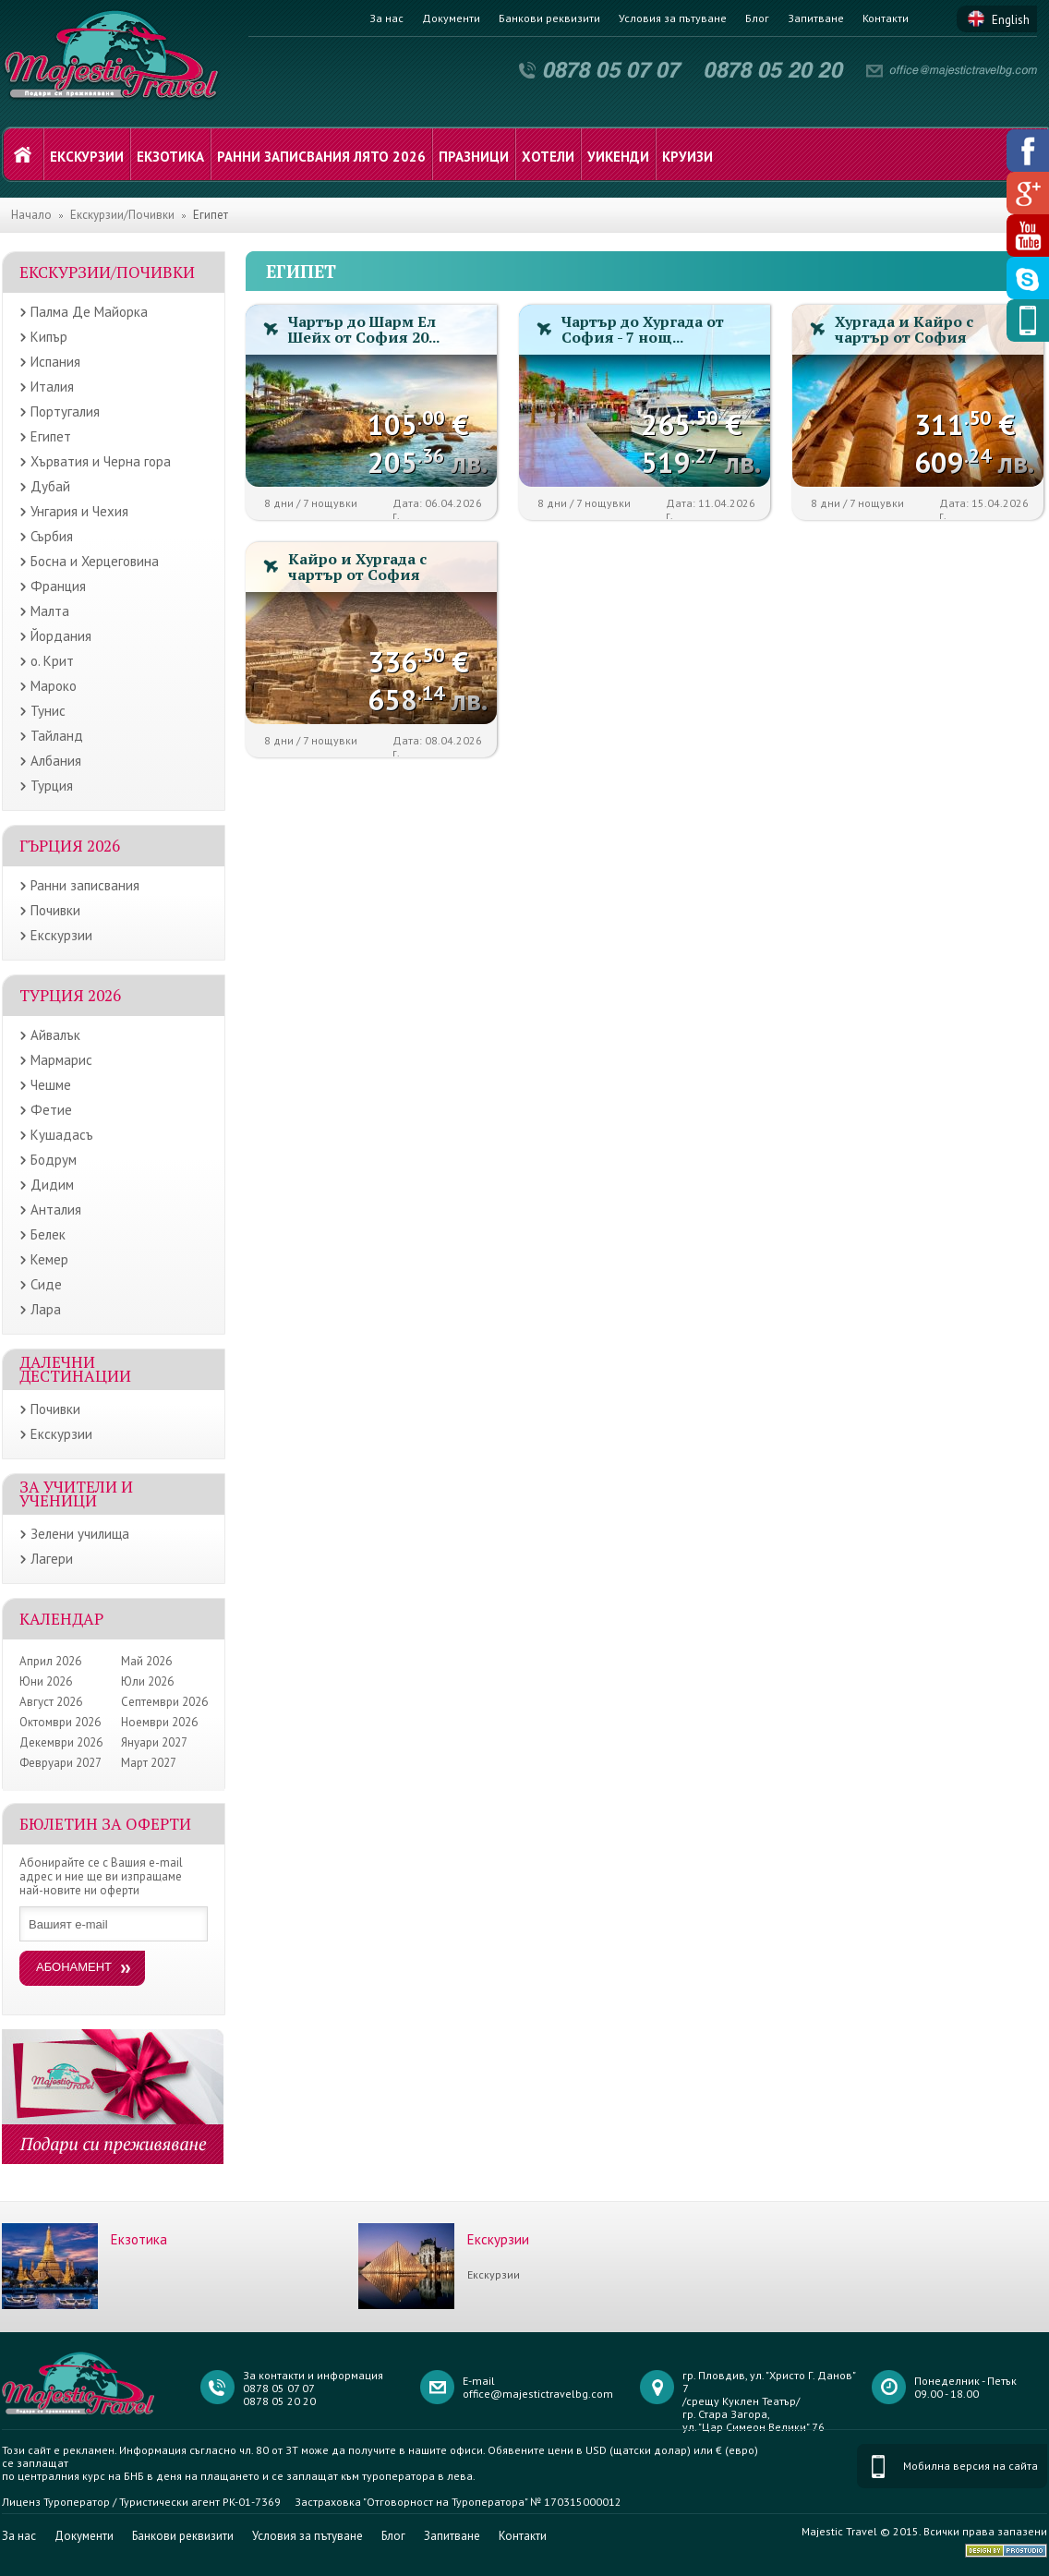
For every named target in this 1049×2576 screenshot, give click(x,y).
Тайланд (56, 735)
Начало (31, 215)
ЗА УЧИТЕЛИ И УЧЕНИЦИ (76, 1493)
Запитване (816, 18)
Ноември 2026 (159, 1722)
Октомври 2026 (60, 1722)
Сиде (46, 1284)
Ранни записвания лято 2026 (321, 156)
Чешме (50, 1085)
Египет (50, 436)
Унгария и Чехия (79, 511)
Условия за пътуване (673, 18)
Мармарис (61, 1060)
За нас (386, 18)
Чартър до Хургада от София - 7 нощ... (642, 329)
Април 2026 (50, 1661)
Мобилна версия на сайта (970, 2466)
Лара (45, 1309)
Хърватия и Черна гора (100, 461)
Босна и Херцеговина (94, 561)
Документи (451, 18)
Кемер (49, 1259)
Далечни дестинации (75, 1368)
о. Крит (52, 661)
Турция (51, 785)
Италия (52, 386)
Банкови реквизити (549, 18)
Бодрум (53, 1159)
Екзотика (170, 156)
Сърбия (51, 536)
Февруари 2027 (60, 1763)
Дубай (50, 486)
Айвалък (55, 1035)
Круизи (687, 156)
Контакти (885, 18)
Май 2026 (146, 1661)
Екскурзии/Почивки (122, 215)
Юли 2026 (147, 1681)
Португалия (65, 411)
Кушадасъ (61, 1134)
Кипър (48, 336)
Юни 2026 (45, 1681)
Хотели (548, 156)
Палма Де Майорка (89, 311)
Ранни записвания (84, 885)
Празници (474, 156)
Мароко (53, 686)
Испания (55, 361)
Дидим (52, 1184)
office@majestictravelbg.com (538, 2394)
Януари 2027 (154, 1742)
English (1011, 20)
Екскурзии (87, 156)
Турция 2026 (70, 995)
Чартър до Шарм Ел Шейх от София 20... (364, 329)
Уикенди (618, 156)
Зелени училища (79, 1533)
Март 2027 (148, 1763)
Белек (48, 1234)
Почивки (55, 910)
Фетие (51, 1110)
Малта (49, 611)
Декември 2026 (60, 1742)
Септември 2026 (164, 1702)
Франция (58, 586)
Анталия (55, 1209)
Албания (55, 760)
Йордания (60, 636)
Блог (757, 18)
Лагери (51, 1558)
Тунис (48, 711)
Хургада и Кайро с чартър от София (904, 329)
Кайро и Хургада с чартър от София (357, 567)
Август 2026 (50, 1702)
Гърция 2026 (69, 845)
